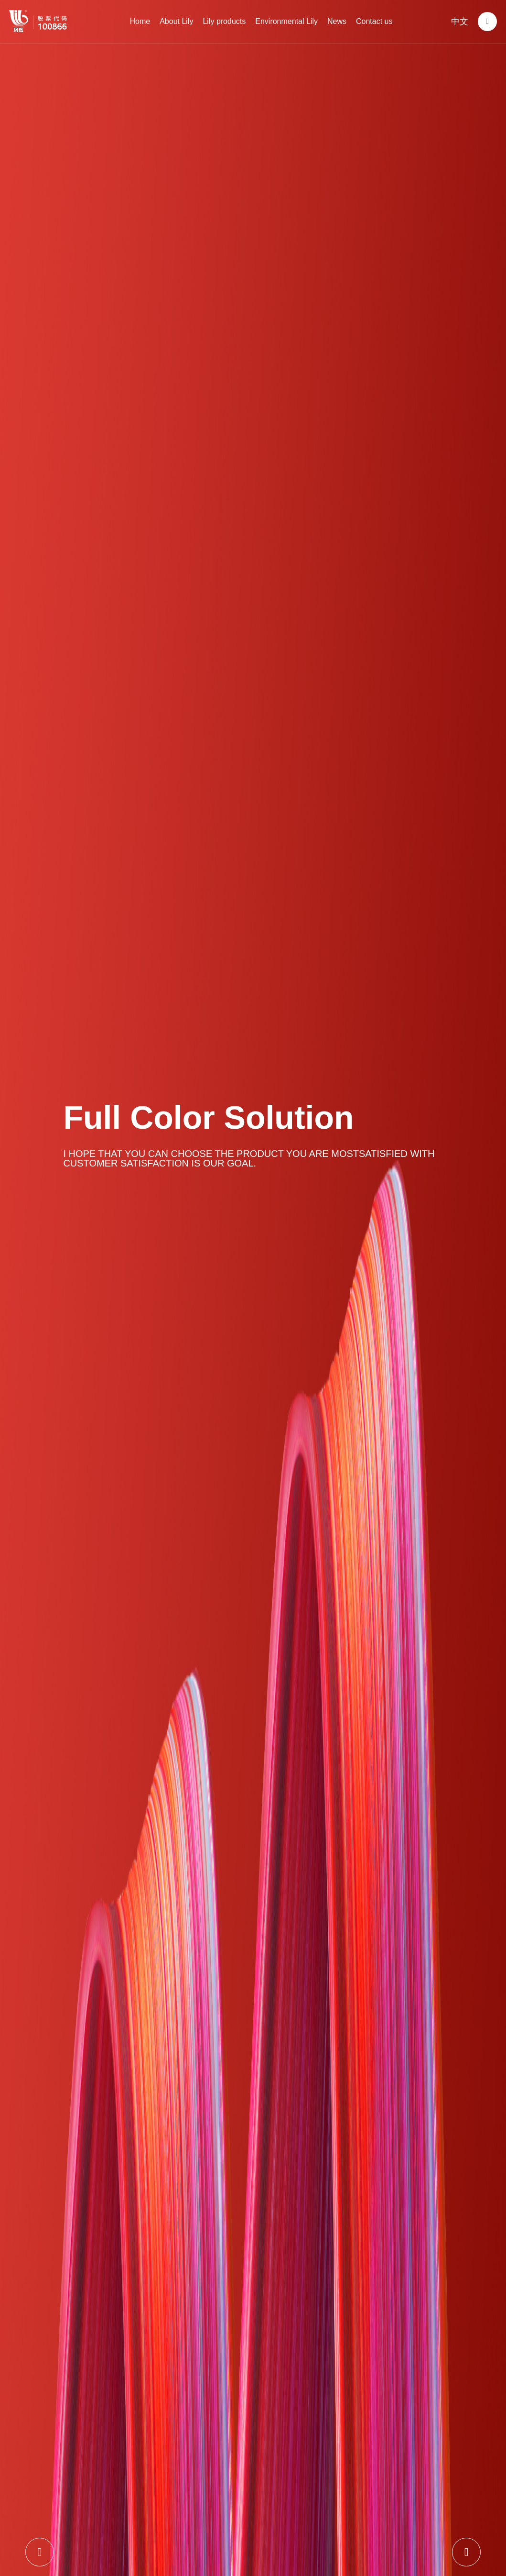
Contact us (374, 21)
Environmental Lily (286, 21)
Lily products (224, 21)
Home (139, 21)
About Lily (176, 21)
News (336, 21)
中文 (459, 21)
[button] (39, 2552)
